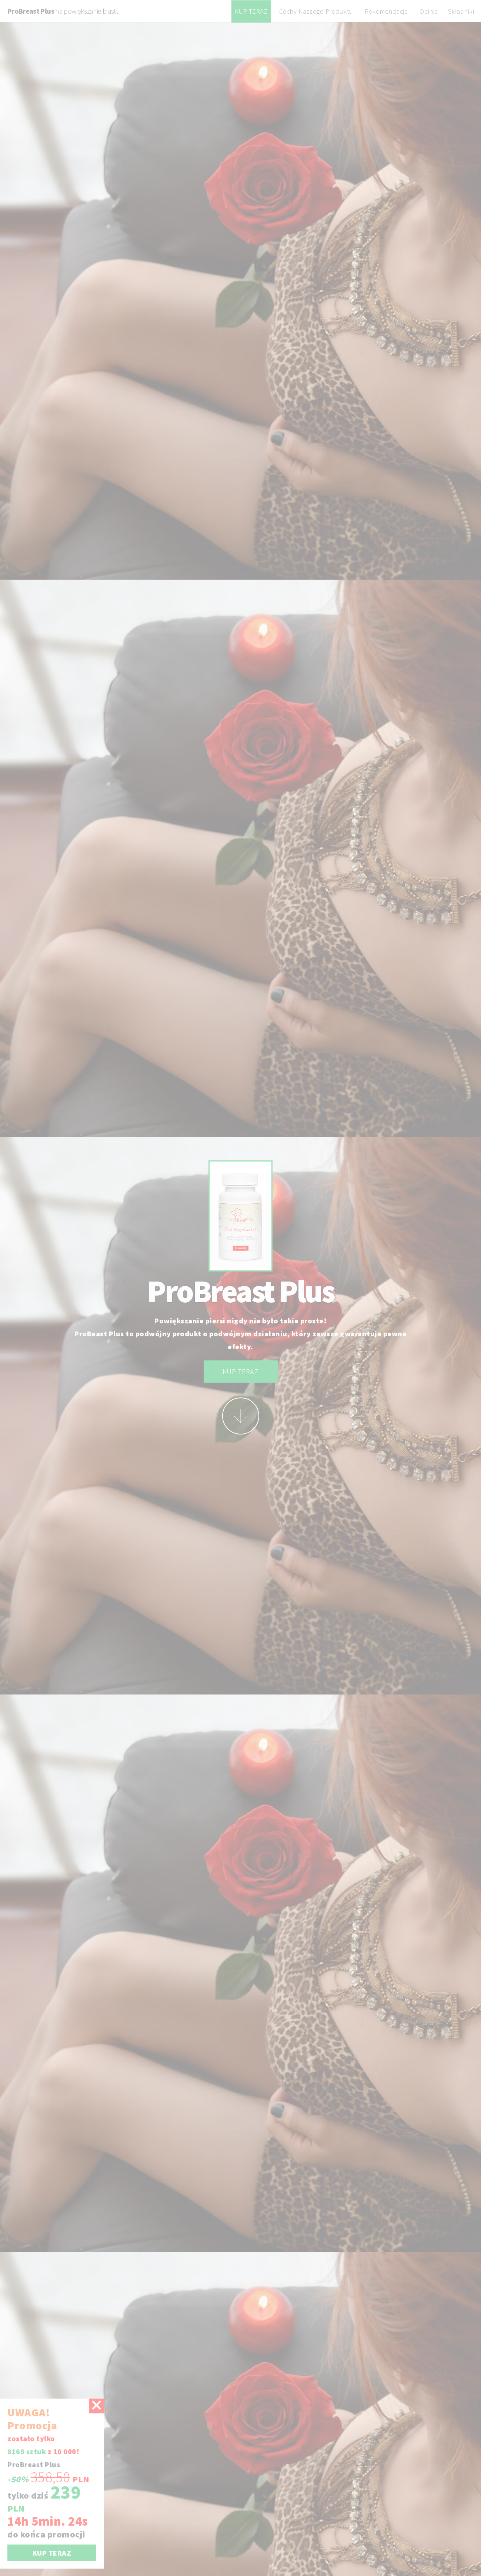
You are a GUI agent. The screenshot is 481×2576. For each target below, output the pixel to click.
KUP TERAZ (251, 11)
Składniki (461, 11)
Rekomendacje (386, 11)
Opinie (429, 11)
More (240, 1415)
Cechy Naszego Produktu (316, 11)
